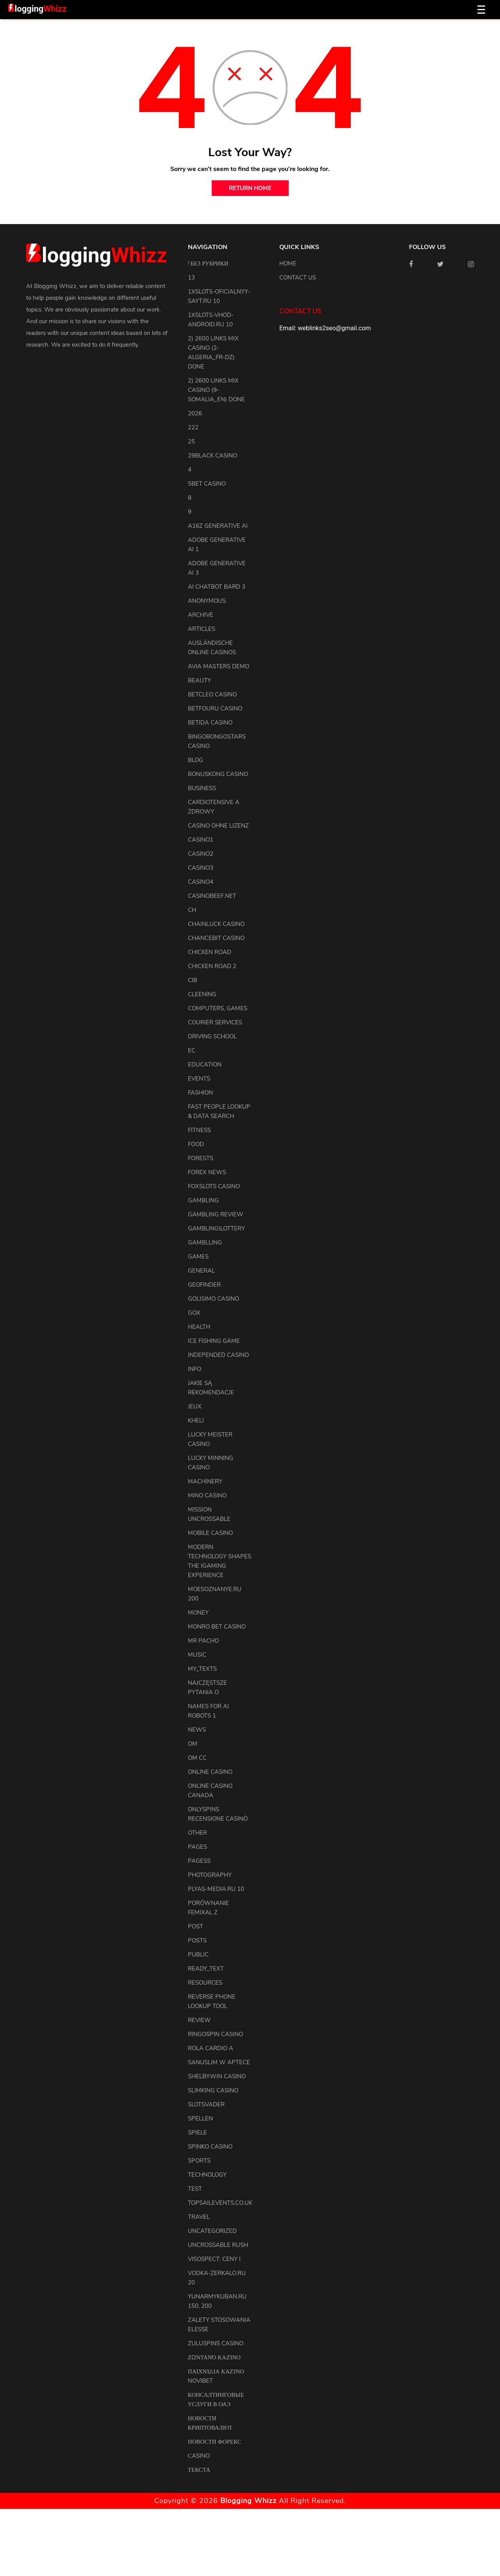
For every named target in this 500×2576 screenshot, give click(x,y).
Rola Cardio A (210, 2048)
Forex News (207, 1172)
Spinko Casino (210, 2147)
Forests (200, 1158)
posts (197, 1940)
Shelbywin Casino (217, 2076)
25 (191, 441)
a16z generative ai (218, 526)
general (201, 1271)
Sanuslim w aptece (219, 2062)
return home (250, 188)
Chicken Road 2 (212, 966)
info (194, 1369)
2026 (195, 413)
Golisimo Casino (213, 1299)
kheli (196, 1420)
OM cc (197, 1758)
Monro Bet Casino (217, 1627)
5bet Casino (207, 484)
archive (200, 615)
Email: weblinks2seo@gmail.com (325, 328)
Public (198, 1954)
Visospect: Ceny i (214, 2259)
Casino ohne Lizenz (218, 826)
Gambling (203, 1200)
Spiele (197, 2132)
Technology (207, 2175)
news (197, 1730)
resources (205, 1983)
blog (195, 760)
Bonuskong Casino (218, 774)
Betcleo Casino (212, 694)
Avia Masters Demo (218, 666)
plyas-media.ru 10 (216, 1889)
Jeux (195, 1406)
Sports (199, 2161)
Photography (210, 1875)
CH (192, 910)
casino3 (200, 868)
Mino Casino (207, 1495)
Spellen (200, 2118)
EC (191, 1050)
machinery (205, 1481)
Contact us (297, 277)
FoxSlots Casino (214, 1186)
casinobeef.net (212, 896)
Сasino (199, 2456)
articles (201, 629)
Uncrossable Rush (218, 2245)
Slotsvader (206, 2104)
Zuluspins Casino (215, 2343)
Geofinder (204, 1285)
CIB (192, 980)
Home (287, 263)
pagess (199, 1861)
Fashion (200, 1093)
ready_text (206, 1969)
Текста (199, 2470)
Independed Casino (218, 1355)
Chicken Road (209, 952)
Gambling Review (215, 1214)
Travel (199, 2217)
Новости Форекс (214, 2442)
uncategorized (212, 2231)
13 (191, 277)
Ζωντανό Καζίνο (214, 2357)
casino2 (200, 854)
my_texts (202, 1669)
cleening (202, 994)
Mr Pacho (203, 1641)
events (199, 1078)
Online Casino (210, 1772)
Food (196, 1144)
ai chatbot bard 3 (216, 587)
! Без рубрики (208, 263)
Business (202, 788)
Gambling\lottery (216, 1228)
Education (204, 1064)
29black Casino (212, 455)
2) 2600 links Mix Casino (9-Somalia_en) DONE (216, 390)
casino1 (200, 840)
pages (197, 1847)
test (195, 2189)
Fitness (199, 1130)
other (197, 1833)
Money (198, 1612)
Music (197, 1655)
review (199, 2020)
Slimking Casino (213, 2090)
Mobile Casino (210, 1533)
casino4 (200, 882)
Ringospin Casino (215, 2034)
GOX (194, 1313)
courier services (215, 1022)
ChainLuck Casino (216, 924)
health (199, 1327)
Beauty (199, 680)
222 (193, 427)
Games (198, 1256)
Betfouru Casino (215, 708)
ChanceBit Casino (216, 938)
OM (192, 1744)
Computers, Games (217, 1008)
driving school (212, 1036)
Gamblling (205, 1242)
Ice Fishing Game (214, 1341)
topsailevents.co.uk (220, 2203)
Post (195, 1926)
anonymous (207, 601)
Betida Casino (210, 722)
